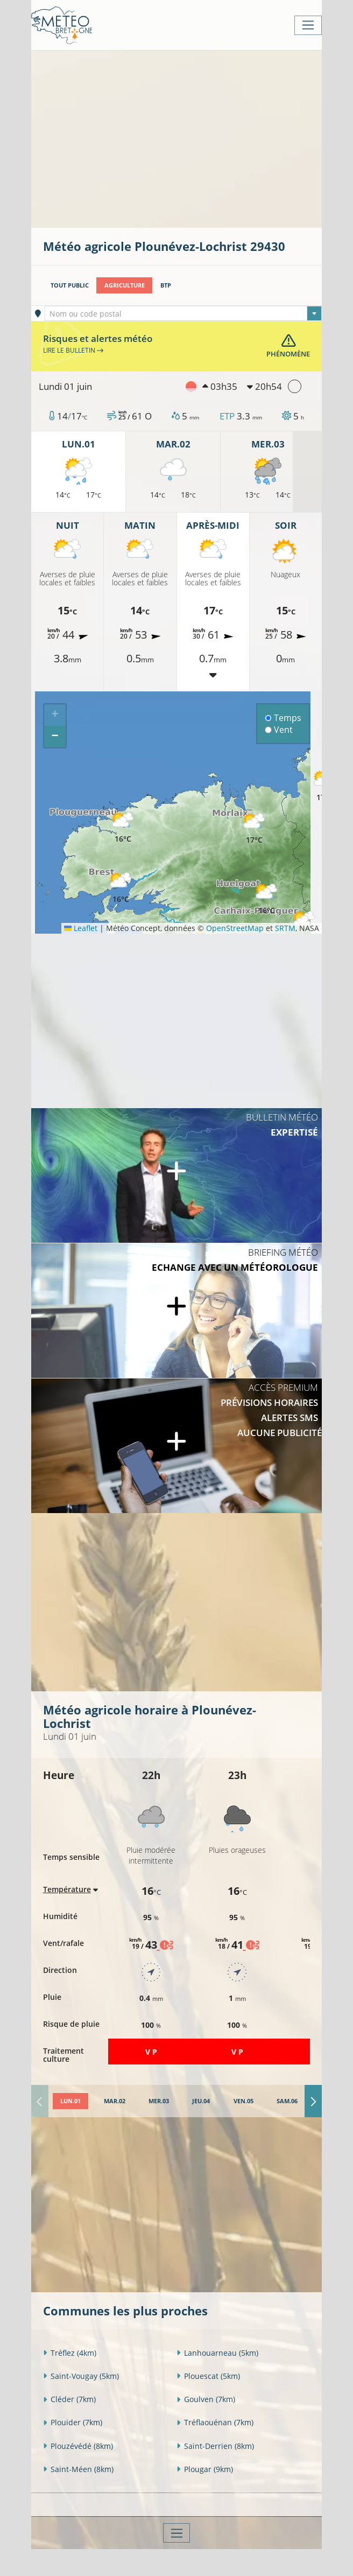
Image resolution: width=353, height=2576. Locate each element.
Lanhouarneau (217, 2353)
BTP (165, 285)
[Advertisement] (198, 137)
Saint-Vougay (81, 2376)
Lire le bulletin (73, 350)
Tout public (70, 285)
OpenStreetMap (235, 928)
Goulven (205, 2399)
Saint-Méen (78, 2469)
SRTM (285, 928)
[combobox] (183, 313)
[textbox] (183, 313)
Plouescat (208, 2376)
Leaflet (80, 928)
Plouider (72, 2422)
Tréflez (69, 2353)
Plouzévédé (78, 2446)
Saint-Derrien (215, 2446)
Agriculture (124, 285)
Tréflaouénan (214, 2422)
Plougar (204, 2469)
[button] (120, 888)
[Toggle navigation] (308, 25)
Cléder (69, 2399)
